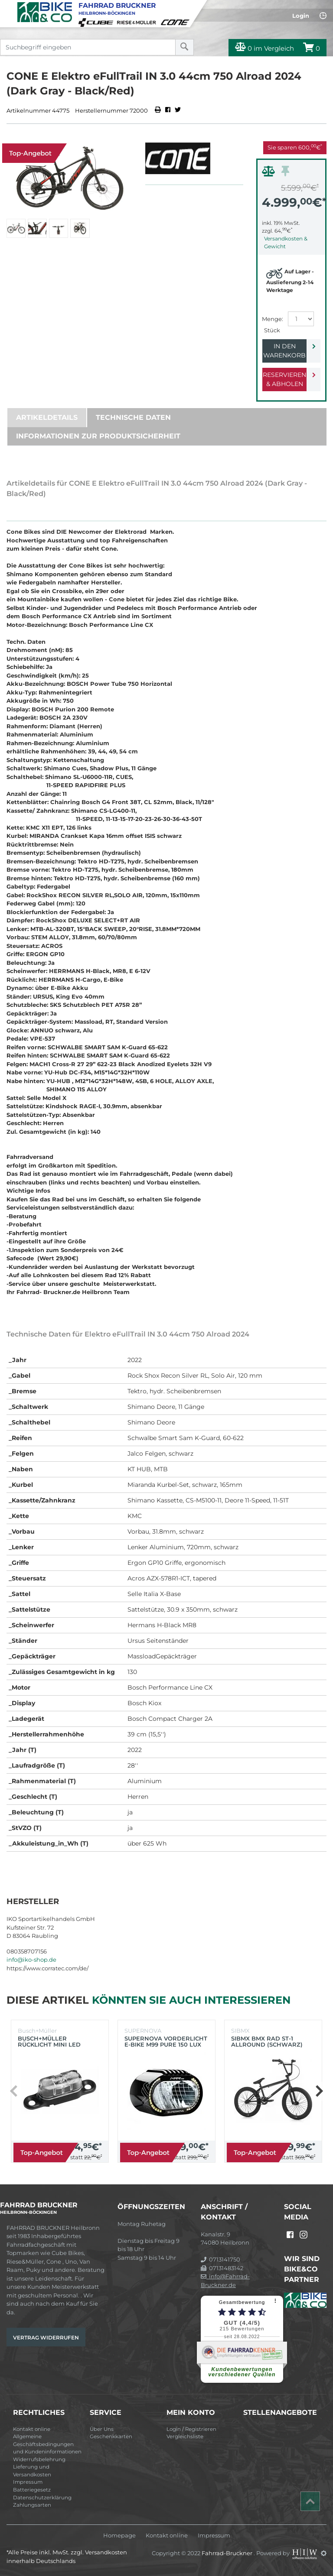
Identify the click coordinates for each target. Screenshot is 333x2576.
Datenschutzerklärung (42, 2498)
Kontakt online (31, 2429)
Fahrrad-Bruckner (228, 2553)
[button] (318, 2091)
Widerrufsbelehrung (39, 2459)
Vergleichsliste (184, 2436)
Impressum (27, 2482)
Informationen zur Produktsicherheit (98, 436)
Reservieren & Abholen (284, 379)
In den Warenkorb (284, 350)
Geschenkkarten (111, 2436)
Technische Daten (133, 417)
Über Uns (102, 2429)
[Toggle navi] (7, 7)
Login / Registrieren (191, 2429)
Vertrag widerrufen (46, 2337)
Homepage (119, 2535)
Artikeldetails (47, 417)
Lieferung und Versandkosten (32, 2471)
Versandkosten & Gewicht (285, 242)
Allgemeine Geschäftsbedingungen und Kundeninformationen (47, 2444)
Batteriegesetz (32, 2490)
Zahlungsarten (32, 2505)
